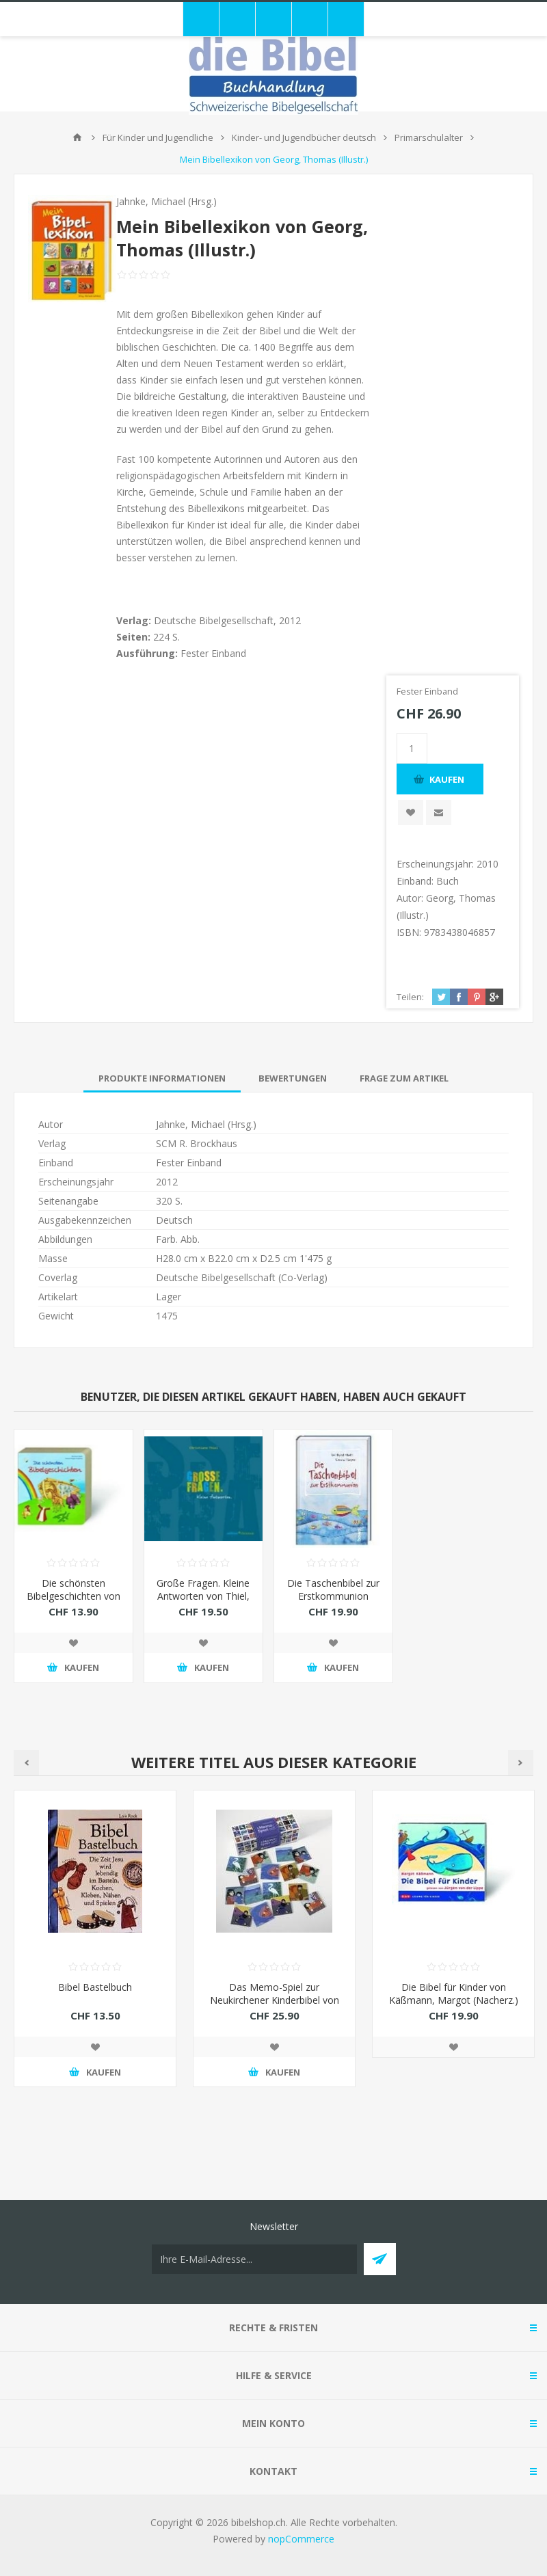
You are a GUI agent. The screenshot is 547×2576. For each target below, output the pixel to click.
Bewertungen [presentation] (292, 1078)
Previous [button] (26, 1762)
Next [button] (520, 1762)
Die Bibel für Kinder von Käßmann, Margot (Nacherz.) (453, 1994)
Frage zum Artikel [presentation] (404, 1078)
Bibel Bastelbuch (95, 1987)
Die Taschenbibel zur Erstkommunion (333, 1589)
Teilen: (410, 997)
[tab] (162, 1078)
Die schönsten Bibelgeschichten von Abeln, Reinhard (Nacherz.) (73, 1602)
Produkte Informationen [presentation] (162, 1078)
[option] (95, 1949)
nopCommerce (301, 2538)
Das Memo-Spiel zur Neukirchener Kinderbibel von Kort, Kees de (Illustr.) (274, 2000)
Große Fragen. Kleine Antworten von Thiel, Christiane (203, 1596)
